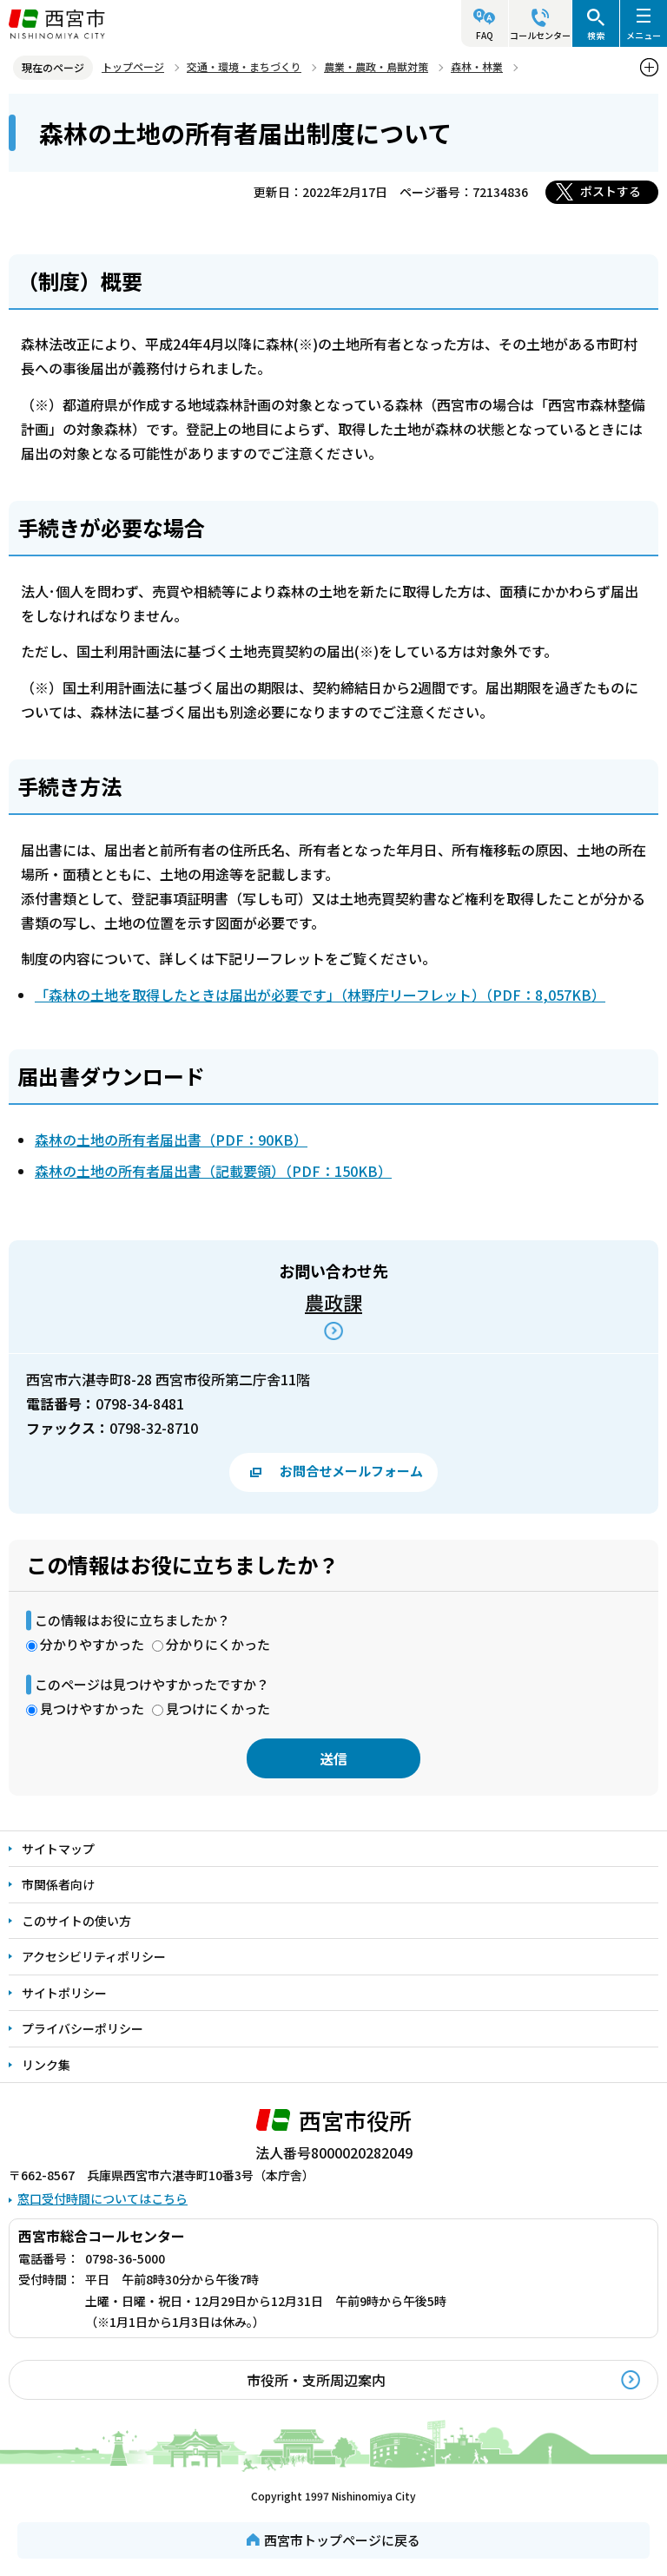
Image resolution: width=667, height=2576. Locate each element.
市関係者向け (58, 1884)
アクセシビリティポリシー (94, 1956)
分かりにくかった (218, 1644)
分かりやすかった (92, 1644)
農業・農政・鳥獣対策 (376, 66)
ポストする (610, 191)
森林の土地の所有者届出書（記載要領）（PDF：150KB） (213, 1170)
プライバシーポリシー (82, 2028)
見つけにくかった (218, 1708)
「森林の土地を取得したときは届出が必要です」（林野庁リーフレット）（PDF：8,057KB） (320, 994)
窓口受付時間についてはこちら (102, 2198)
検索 (595, 35)
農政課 (333, 1302)
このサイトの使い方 (76, 1920)
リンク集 (46, 2064)
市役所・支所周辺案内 (316, 2379)
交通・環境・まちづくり (244, 66)
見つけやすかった (92, 1708)
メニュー (643, 35)
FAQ (484, 35)
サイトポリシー (64, 1992)
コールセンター (540, 35)
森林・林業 (477, 66)
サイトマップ (58, 1848)
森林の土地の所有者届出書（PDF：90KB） (171, 1139)
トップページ (133, 66)
